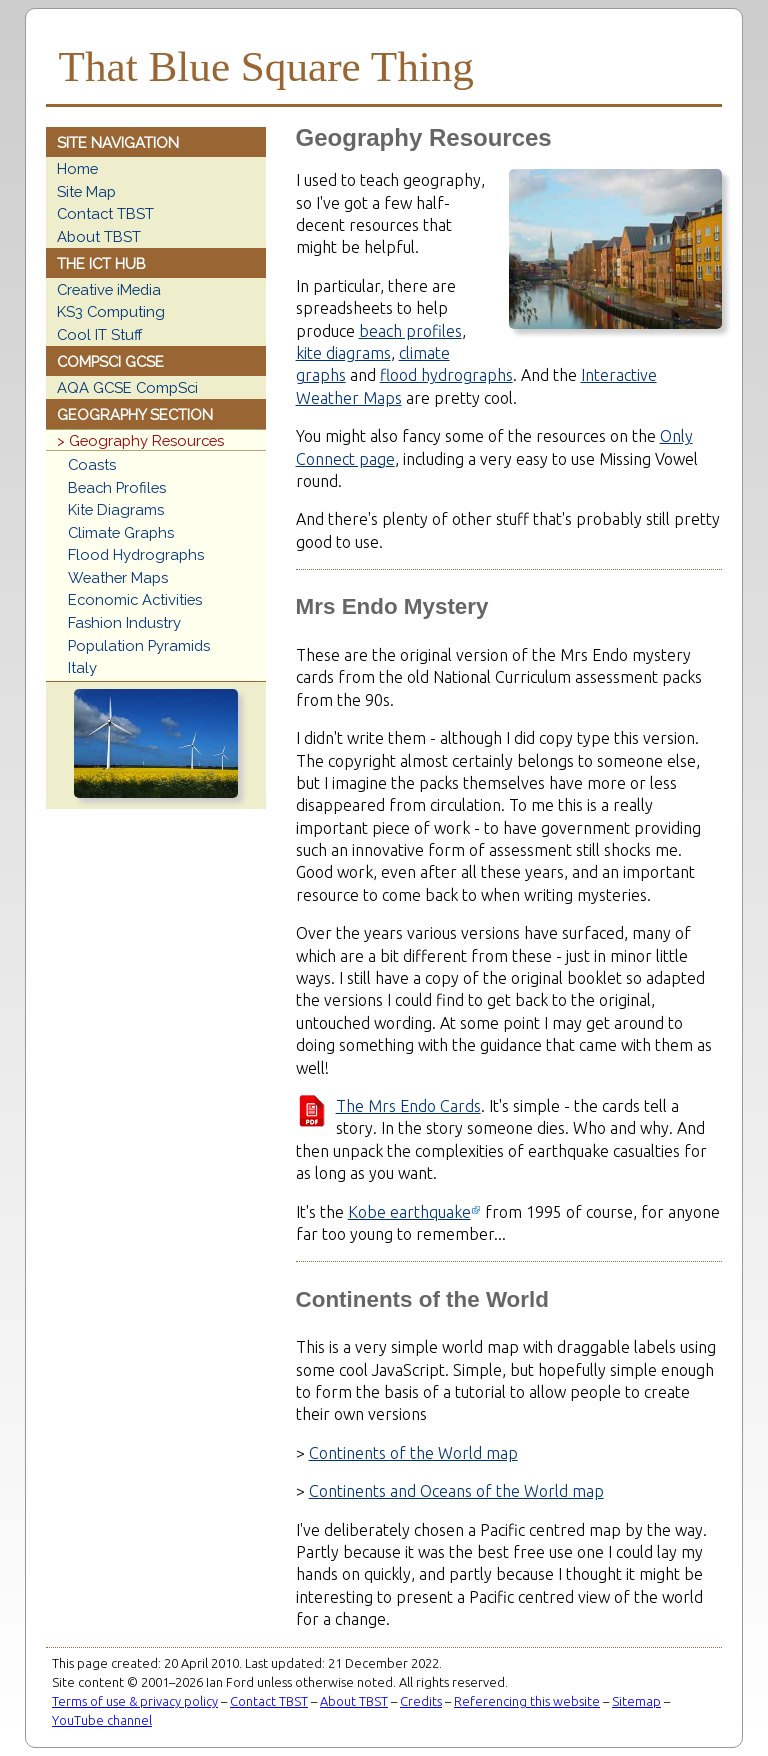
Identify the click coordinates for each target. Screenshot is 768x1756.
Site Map (86, 191)
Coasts (92, 464)
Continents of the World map (413, 1453)
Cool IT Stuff (100, 334)
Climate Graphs (121, 532)
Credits (421, 1701)
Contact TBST (105, 213)
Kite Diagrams (116, 509)
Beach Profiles (117, 487)
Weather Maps (118, 577)
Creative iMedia (109, 289)
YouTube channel (102, 1720)
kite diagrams (343, 353)
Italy (82, 667)
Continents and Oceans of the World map (456, 1491)
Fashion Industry (124, 622)
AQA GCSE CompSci (127, 387)
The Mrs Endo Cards (408, 1106)
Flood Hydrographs (136, 554)
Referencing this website (527, 1701)
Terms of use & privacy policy (135, 1701)
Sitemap (636, 1701)
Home (77, 168)
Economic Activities (135, 599)
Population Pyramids (139, 645)
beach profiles (410, 331)
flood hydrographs (446, 375)
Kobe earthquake (409, 1212)
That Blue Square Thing (266, 66)
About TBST (99, 236)
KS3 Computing (111, 311)
